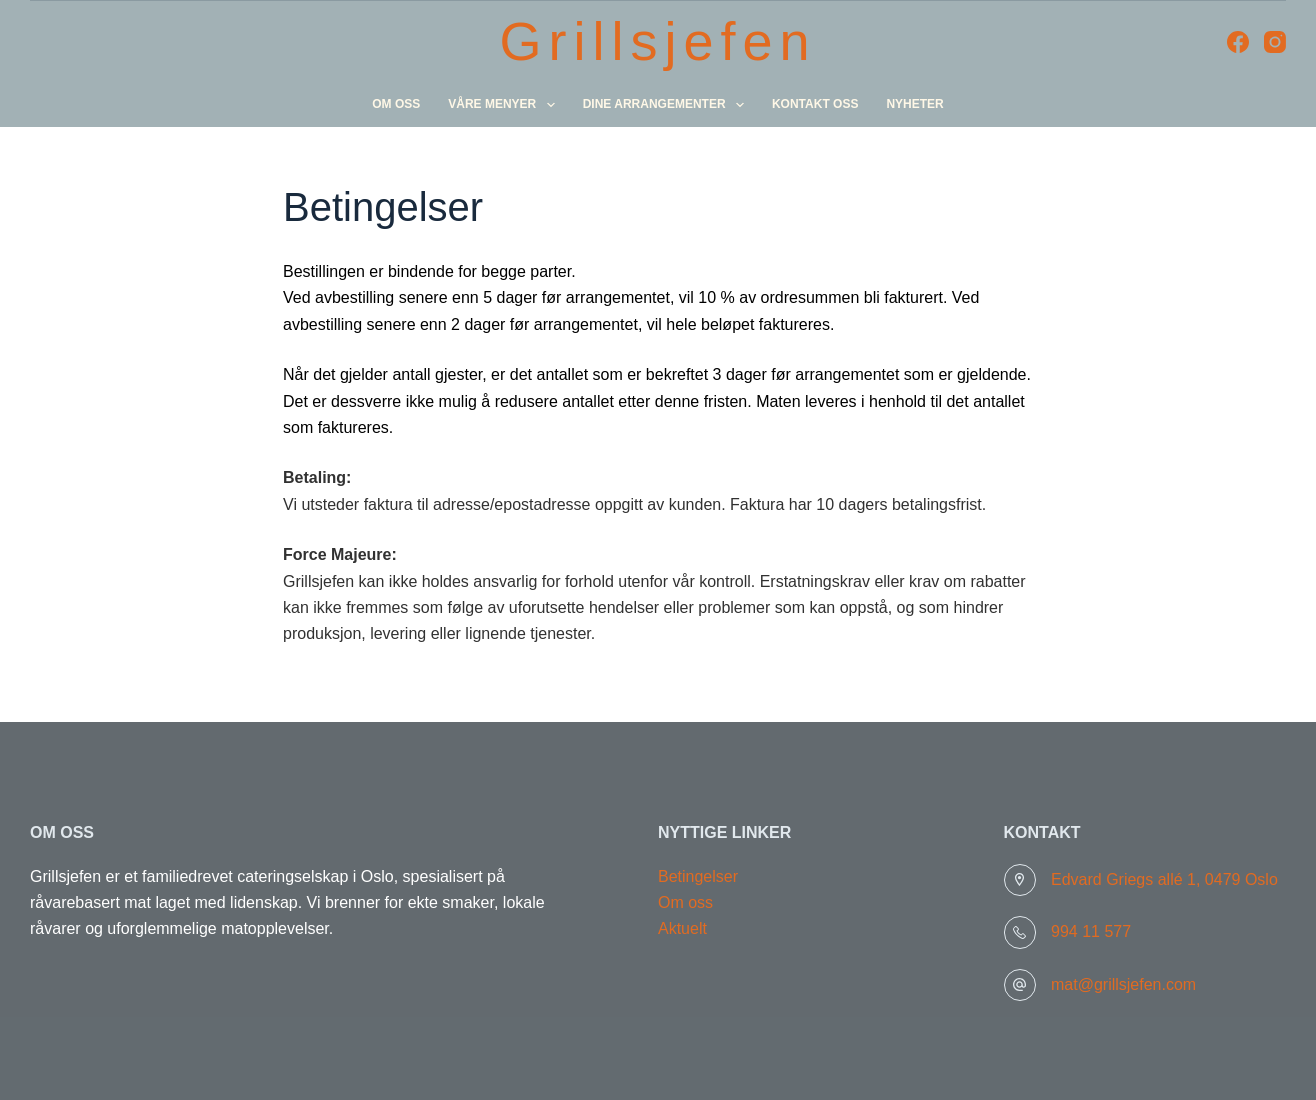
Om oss (396, 104)
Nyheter (914, 104)
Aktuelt (682, 928)
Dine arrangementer (667, 105)
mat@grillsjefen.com (1123, 984)
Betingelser (698, 876)
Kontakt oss (815, 104)
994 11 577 (1091, 931)
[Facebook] (1238, 42)
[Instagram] (1275, 42)
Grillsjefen (657, 41)
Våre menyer (504, 105)
